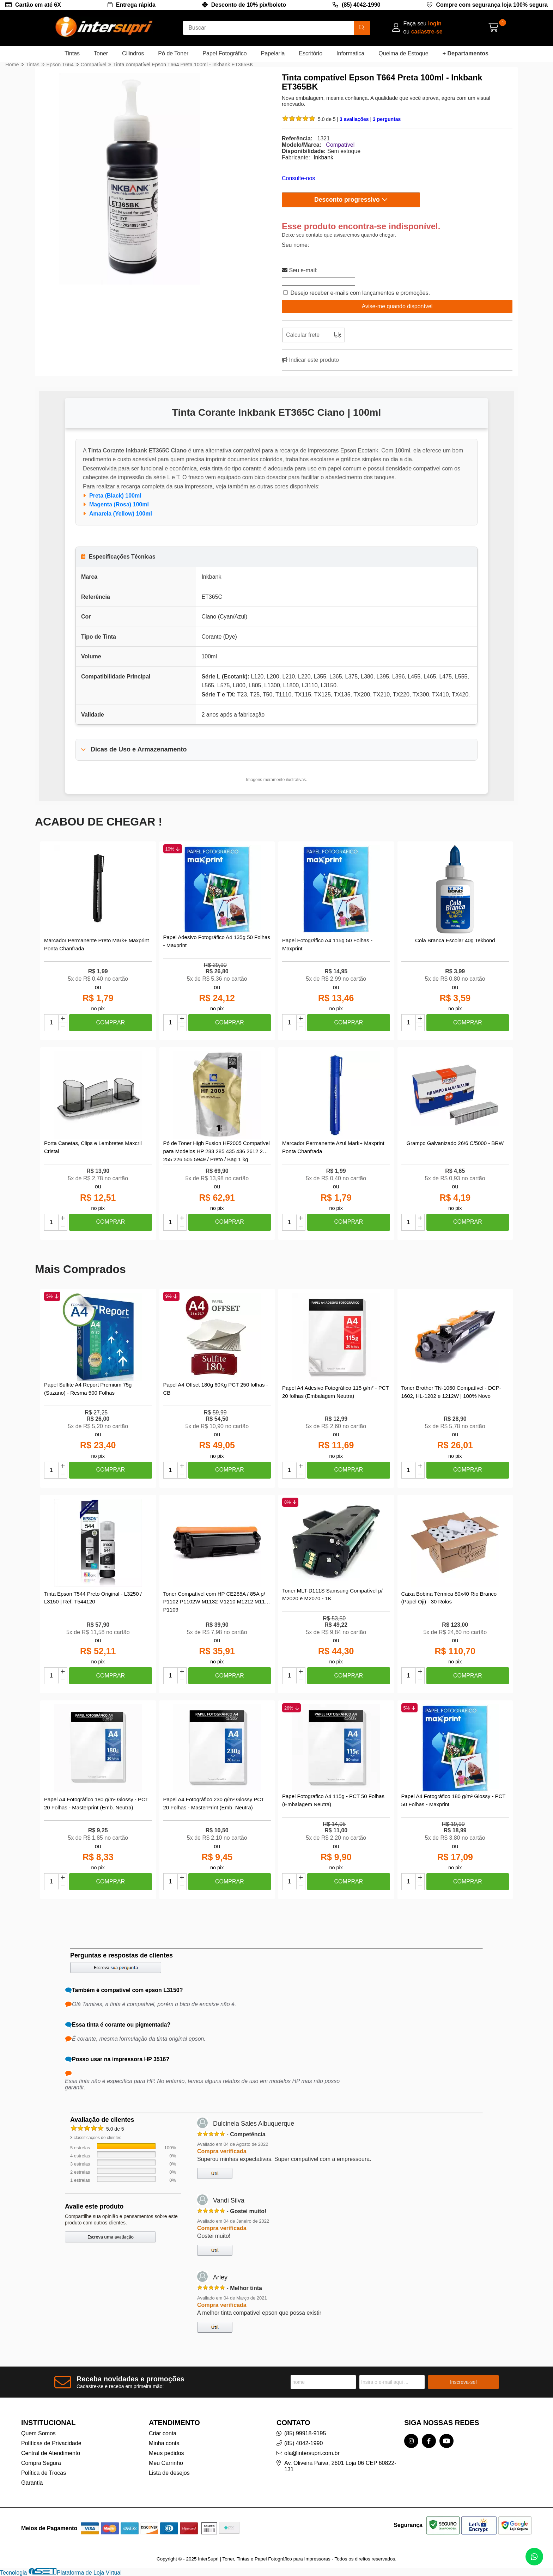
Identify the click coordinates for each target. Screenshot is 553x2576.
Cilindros (133, 53)
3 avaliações (355, 119)
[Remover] (63, 1027)
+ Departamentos (465, 53)
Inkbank (323, 157)
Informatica (350, 53)
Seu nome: (295, 245)
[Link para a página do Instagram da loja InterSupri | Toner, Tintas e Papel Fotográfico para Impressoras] (411, 2441)
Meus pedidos (166, 2453)
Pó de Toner (173, 53)
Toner (101, 53)
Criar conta (162, 2433)
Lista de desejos (169, 2473)
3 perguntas (387, 119)
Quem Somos (38, 2433)
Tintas (72, 53)
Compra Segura (41, 2463)
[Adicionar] (63, 1019)
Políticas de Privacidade (51, 2443)
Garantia (32, 2483)
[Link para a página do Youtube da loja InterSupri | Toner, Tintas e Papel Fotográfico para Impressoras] (446, 2441)
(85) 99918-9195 (305, 2433)
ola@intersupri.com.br (312, 2453)
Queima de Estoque (403, 53)
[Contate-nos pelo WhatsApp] (534, 2556)
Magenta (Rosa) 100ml (119, 504)
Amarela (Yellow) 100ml (120, 514)
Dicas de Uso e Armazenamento (139, 749)
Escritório (310, 53)
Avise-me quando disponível (397, 306)
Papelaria (273, 53)
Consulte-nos (298, 178)
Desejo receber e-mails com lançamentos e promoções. (360, 293)
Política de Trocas (43, 2473)
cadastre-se (427, 32)
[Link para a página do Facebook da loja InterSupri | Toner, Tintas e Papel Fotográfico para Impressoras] (429, 2441)
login (435, 23)
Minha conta (164, 2443)
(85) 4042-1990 (361, 5)
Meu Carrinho (166, 2463)
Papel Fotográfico (224, 53)
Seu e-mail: (299, 270)
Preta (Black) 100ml (115, 496)
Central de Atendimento (50, 2453)
